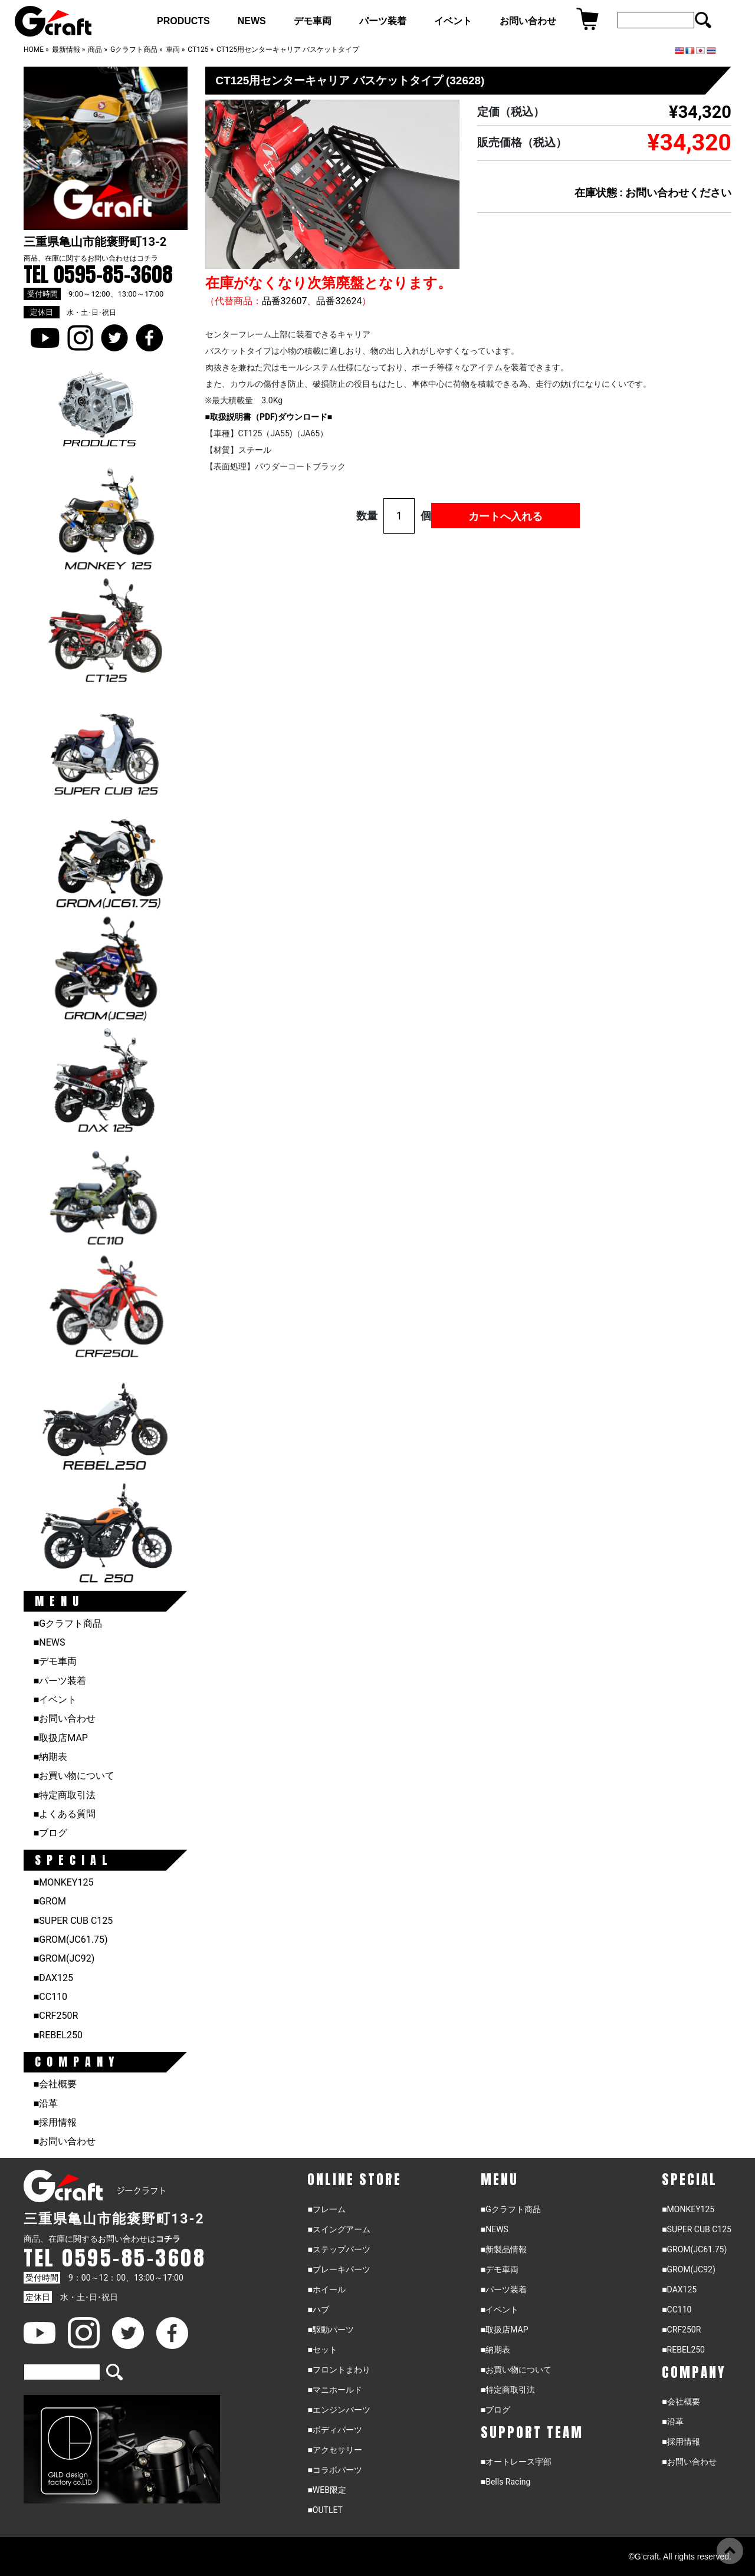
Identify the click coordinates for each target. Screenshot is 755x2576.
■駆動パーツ (330, 2329)
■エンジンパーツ (338, 2409)
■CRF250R (56, 2015)
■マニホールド (334, 2389)
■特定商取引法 (65, 1795)
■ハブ (318, 2309)
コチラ (147, 258)
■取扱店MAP (61, 1737)
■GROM (50, 1901)
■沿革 (46, 2103)
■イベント (55, 1699)
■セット (322, 2349)
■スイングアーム (338, 2229)
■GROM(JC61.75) (71, 1939)
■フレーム (326, 2209)
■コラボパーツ (334, 2470)
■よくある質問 (65, 1814)
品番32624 (339, 301)
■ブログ (51, 1832)
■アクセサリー (334, 2450)
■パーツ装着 (60, 1680)
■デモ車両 (55, 1661)
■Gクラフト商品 (68, 1623)
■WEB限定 (326, 2490)
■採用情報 (55, 2122)
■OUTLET (325, 2510)
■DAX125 (53, 1977)
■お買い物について (74, 1775)
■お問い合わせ (65, 1718)
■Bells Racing (506, 2481)
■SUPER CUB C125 (73, 1920)
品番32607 (284, 301)
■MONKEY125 (64, 1882)
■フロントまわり (338, 2369)
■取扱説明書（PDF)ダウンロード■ (269, 417)
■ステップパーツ (338, 2249)
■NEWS (49, 1642)
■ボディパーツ (334, 2429)
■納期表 (51, 1756)
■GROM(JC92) (64, 1958)
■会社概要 (55, 2084)
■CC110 (50, 1996)
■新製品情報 (504, 2249)
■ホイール (326, 2289)
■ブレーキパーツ (338, 2269)
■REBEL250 (58, 2035)
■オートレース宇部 (516, 2461)
